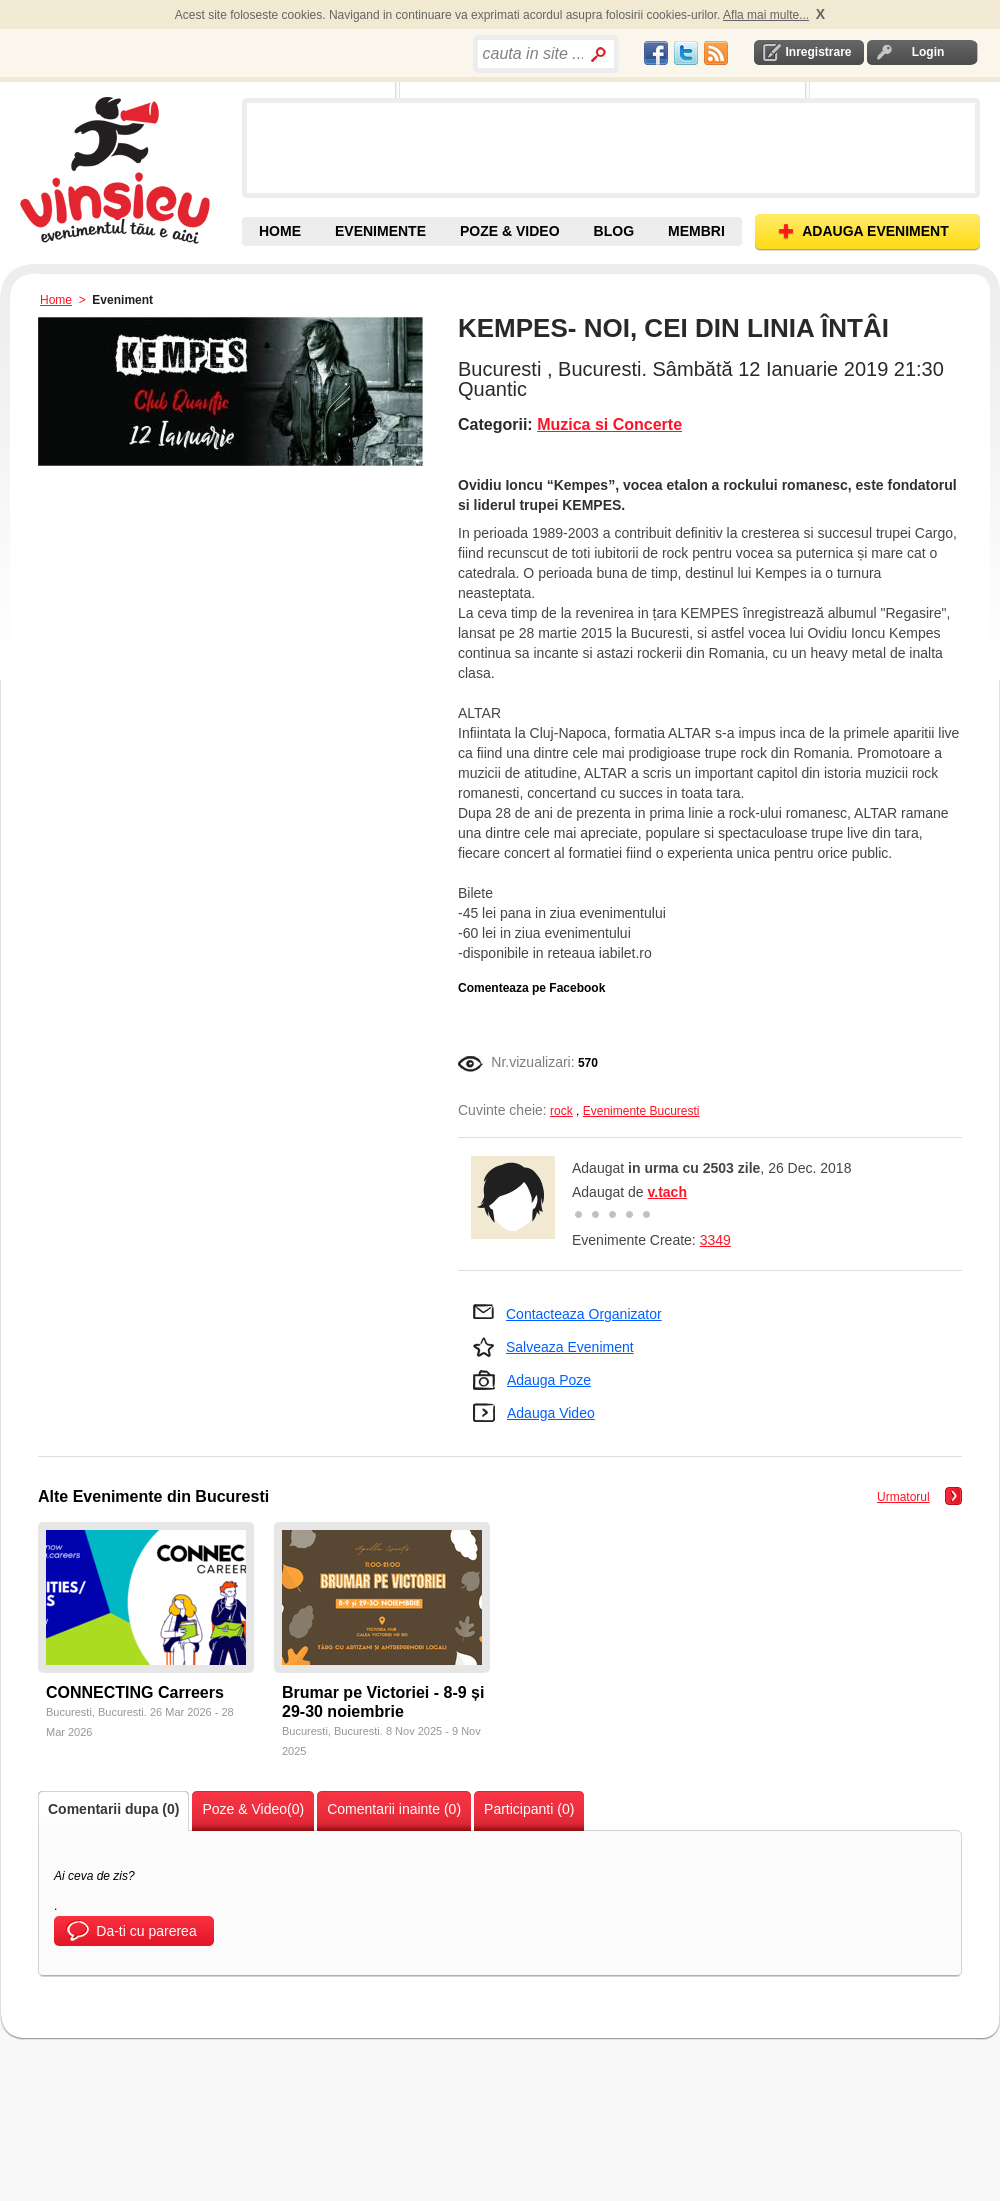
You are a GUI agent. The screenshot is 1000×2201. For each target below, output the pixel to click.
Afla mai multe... (766, 15)
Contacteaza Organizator (584, 1314)
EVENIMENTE (380, 231)
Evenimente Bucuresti (641, 1111)
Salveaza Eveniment (570, 1347)
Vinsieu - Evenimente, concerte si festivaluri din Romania (128, 170)
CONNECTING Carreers (135, 1692)
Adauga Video (551, 1413)
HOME (280, 231)
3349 (715, 1240)
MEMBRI (696, 231)
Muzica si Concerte (609, 424)
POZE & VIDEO (510, 231)
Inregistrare (818, 52)
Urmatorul (903, 1497)
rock (561, 1111)
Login (928, 52)
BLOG (614, 231)
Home (56, 300)
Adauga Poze (549, 1380)
